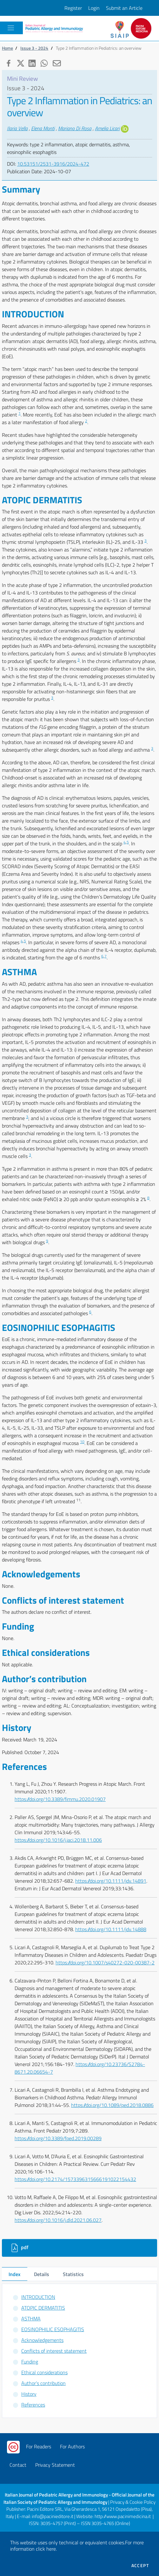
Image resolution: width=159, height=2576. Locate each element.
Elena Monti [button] (43, 128)
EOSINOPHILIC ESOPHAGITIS (52, 2329)
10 (82, 1442)
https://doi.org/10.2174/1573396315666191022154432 (75, 2179)
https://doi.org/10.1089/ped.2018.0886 (112, 2105)
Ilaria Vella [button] (17, 128)
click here (46, 2549)
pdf (19, 2248)
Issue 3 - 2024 (34, 48)
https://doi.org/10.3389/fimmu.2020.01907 (60, 1799)
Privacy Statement (55, 2465)
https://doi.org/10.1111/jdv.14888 (110, 1929)
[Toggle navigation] (11, 28)
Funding (29, 2361)
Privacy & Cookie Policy (133, 2502)
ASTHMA (31, 2318)
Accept (140, 2565)
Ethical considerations (44, 2372)
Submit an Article (124, 8)
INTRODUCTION (38, 2297)
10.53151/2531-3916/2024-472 (53, 164)
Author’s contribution (43, 2383)
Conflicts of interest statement (54, 2351)
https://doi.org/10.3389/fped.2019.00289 (58, 2138)
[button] (7, 62)
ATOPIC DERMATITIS (43, 2308)
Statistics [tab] (73, 2274)
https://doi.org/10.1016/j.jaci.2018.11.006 (58, 1840)
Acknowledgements (42, 2340)
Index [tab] (14, 2274)
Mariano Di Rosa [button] (74, 128)
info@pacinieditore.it (52, 2516)
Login (94, 8)
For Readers (38, 2446)
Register (73, 8)
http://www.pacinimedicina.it (123, 2516)
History (28, 2394)
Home (7, 48)
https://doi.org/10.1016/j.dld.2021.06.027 (58, 2220)
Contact (18, 2465)
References (33, 2404)
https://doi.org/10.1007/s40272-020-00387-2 (105, 1962)
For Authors (72, 2446)
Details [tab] (41, 2274)
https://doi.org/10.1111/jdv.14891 (110, 1881)
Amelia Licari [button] (107, 128)
